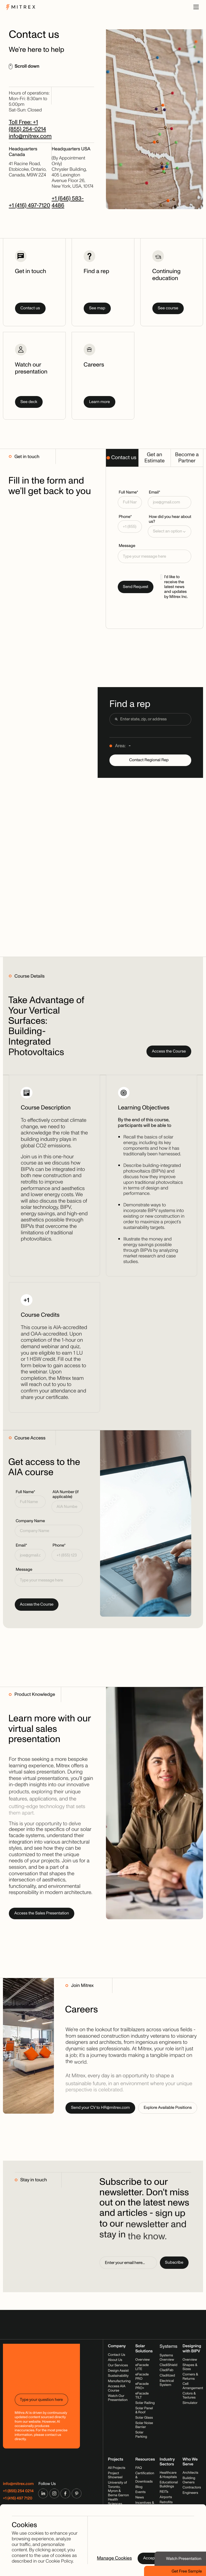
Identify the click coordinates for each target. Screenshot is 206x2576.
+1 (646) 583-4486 (68, 202)
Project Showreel (115, 2475)
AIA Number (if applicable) (66, 1495)
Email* (154, 492)
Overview (142, 2359)
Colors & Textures (189, 2395)
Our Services (118, 2365)
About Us (115, 2359)
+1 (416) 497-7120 (29, 206)
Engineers (190, 2492)
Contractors (192, 2487)
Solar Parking (141, 2434)
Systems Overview (167, 2357)
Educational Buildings (169, 2484)
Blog (138, 2486)
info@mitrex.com (30, 136)
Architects (190, 2472)
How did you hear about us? (170, 519)
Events (140, 2492)
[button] (169, 531)
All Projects (116, 2467)
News (139, 2497)
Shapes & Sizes (190, 2367)
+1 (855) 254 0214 (18, 2491)
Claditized (167, 2375)
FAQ (138, 2467)
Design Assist (118, 2370)
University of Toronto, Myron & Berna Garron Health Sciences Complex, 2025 (118, 2497)
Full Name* (128, 492)
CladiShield (168, 2365)
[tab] (122, 458)
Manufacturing (119, 2381)
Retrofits (166, 2502)
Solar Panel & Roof (144, 2410)
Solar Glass (144, 2417)
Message (127, 545)
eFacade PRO (142, 2376)
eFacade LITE (142, 2367)
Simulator (190, 2402)
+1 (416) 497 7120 (17, 2498)
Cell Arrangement (193, 2385)
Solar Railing (144, 2402)
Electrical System (167, 2383)
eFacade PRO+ (142, 2385)
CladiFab (166, 2370)
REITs (164, 2491)
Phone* (125, 516)
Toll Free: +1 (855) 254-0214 (27, 125)
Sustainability (118, 2375)
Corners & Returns (190, 2376)
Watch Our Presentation (117, 2398)
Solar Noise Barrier (144, 2425)
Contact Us (116, 2354)
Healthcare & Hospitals (168, 2474)
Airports (166, 2497)
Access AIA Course (116, 2388)
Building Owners (189, 2480)
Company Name (30, 1521)
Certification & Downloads (144, 2477)
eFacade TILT (142, 2395)
